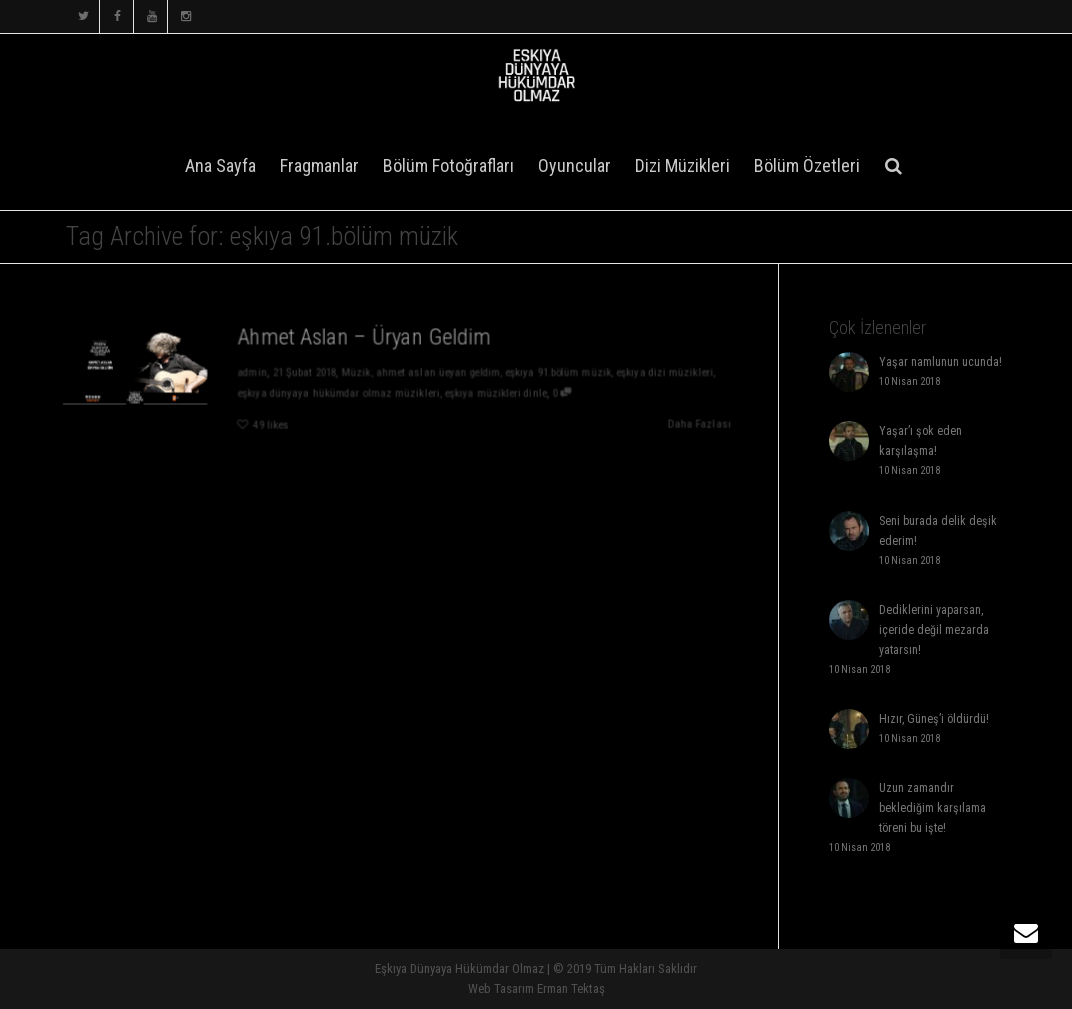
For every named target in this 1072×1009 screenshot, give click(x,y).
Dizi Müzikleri (682, 165)
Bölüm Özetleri (807, 165)
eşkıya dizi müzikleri (670, 372)
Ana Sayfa (220, 165)
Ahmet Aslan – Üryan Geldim (363, 336)
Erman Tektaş (571, 988)
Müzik (355, 372)
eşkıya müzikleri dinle (498, 393)
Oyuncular (574, 165)
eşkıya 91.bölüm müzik (562, 372)
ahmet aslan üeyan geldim (438, 372)
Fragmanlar (319, 165)
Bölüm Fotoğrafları (448, 165)
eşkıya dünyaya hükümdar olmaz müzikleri (336, 393)
